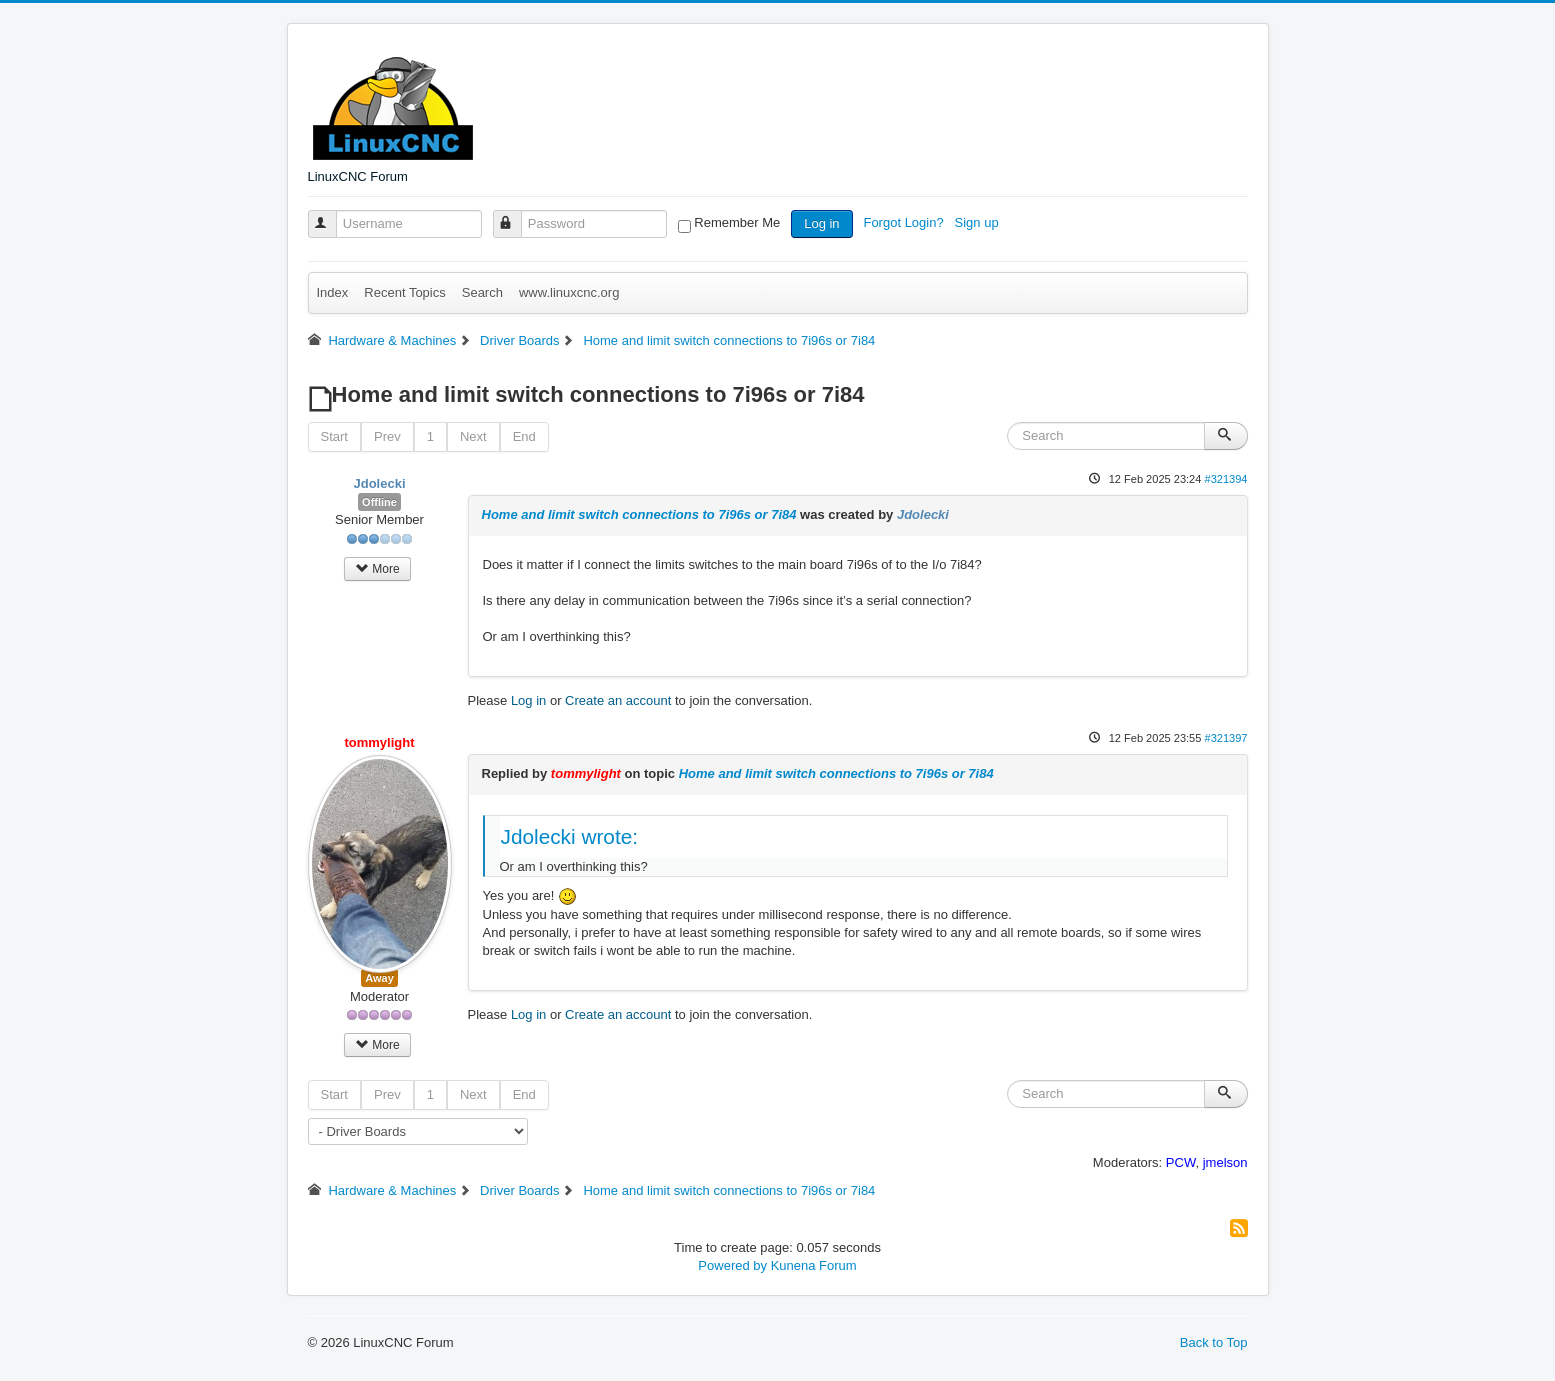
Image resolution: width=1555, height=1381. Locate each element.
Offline (379, 502)
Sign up (979, 222)
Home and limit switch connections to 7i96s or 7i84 (639, 514)
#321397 (1225, 738)
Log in (821, 223)
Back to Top (1214, 1342)
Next (473, 436)
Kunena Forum (814, 1265)
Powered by (732, 1265)
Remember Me (737, 222)
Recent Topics (404, 292)
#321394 (1225, 479)
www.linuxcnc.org (569, 292)
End (524, 436)
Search (482, 292)
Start (334, 436)
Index (333, 292)
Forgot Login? (905, 222)
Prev (387, 436)
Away (379, 978)
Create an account (618, 700)
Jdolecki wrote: (570, 836)
